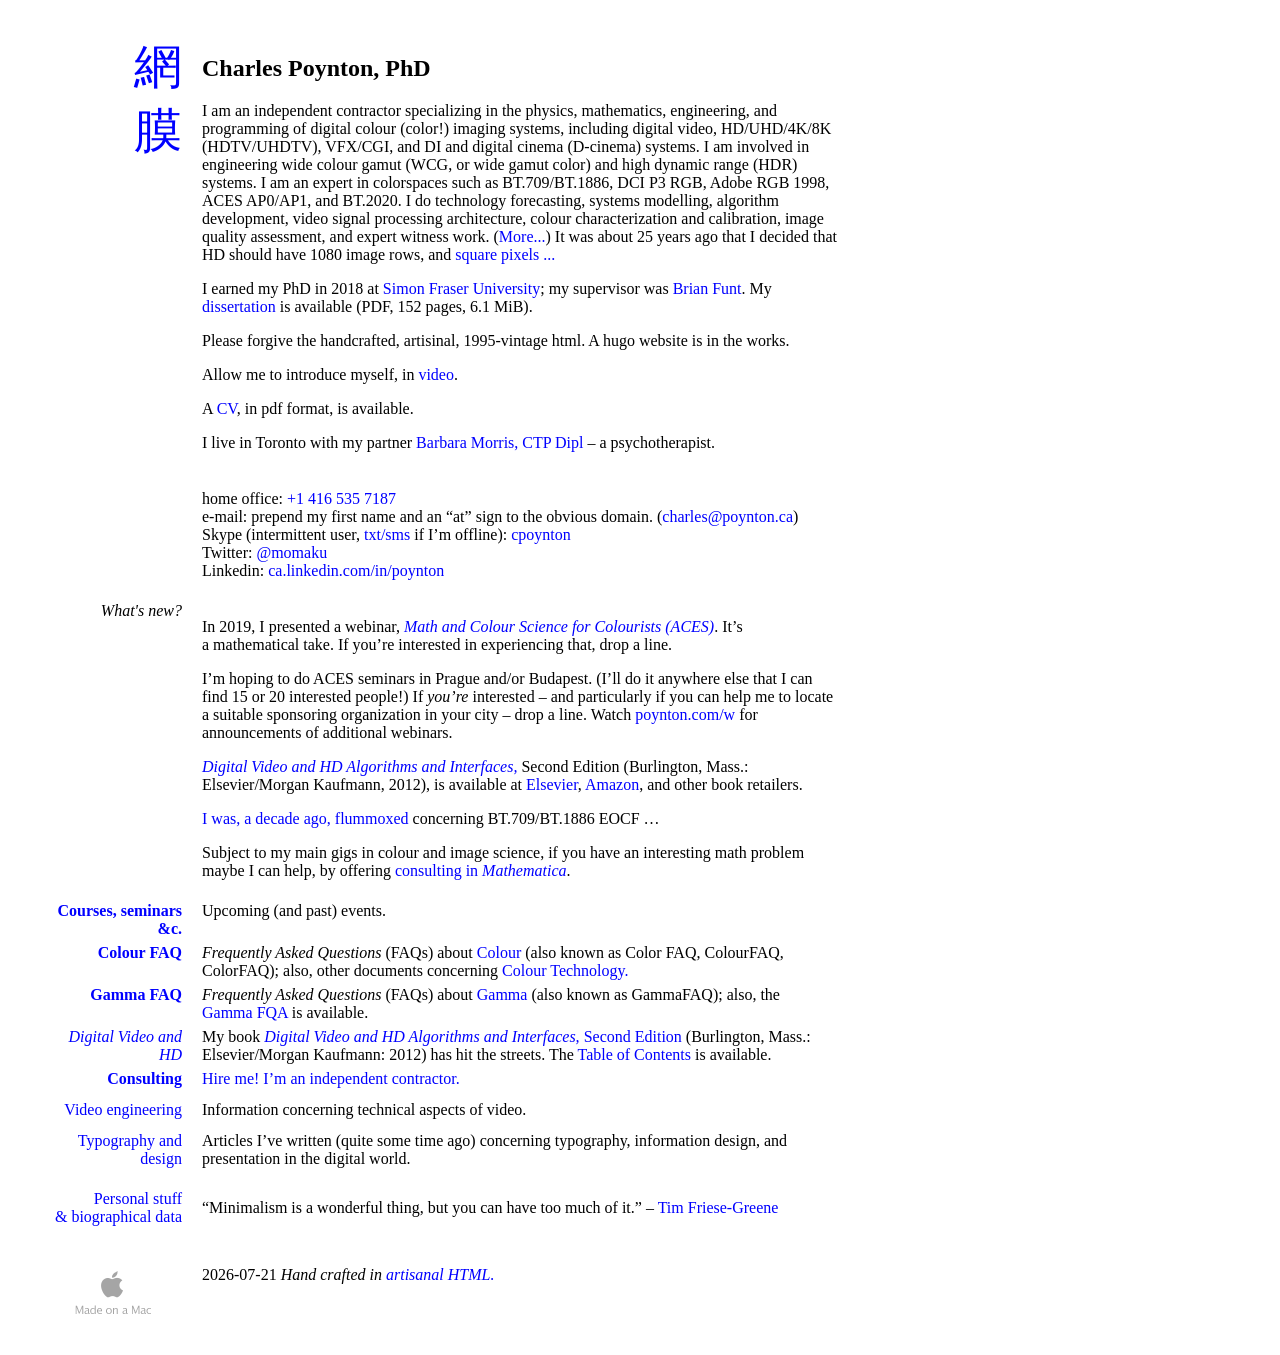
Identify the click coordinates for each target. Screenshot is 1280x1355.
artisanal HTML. (440, 1274)
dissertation (239, 306)
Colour (499, 952)
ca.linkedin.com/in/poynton (356, 570)
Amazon (612, 784)
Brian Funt (707, 288)
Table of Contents (634, 1054)
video (436, 374)
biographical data (126, 1216)
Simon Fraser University (461, 288)
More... (522, 236)
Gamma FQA (245, 1012)
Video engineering (123, 1109)
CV (227, 408)
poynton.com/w (685, 714)
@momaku (291, 552)
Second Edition (473, 1036)
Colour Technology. (565, 970)
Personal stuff (138, 1198)
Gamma (502, 994)
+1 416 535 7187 (341, 498)
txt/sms (387, 534)
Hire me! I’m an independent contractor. (331, 1078)
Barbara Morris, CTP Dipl (499, 442)
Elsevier (552, 784)
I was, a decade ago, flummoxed (305, 818)
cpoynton (541, 534)
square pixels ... (505, 254)
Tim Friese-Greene (718, 1207)
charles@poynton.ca (727, 516)
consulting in (481, 870)
